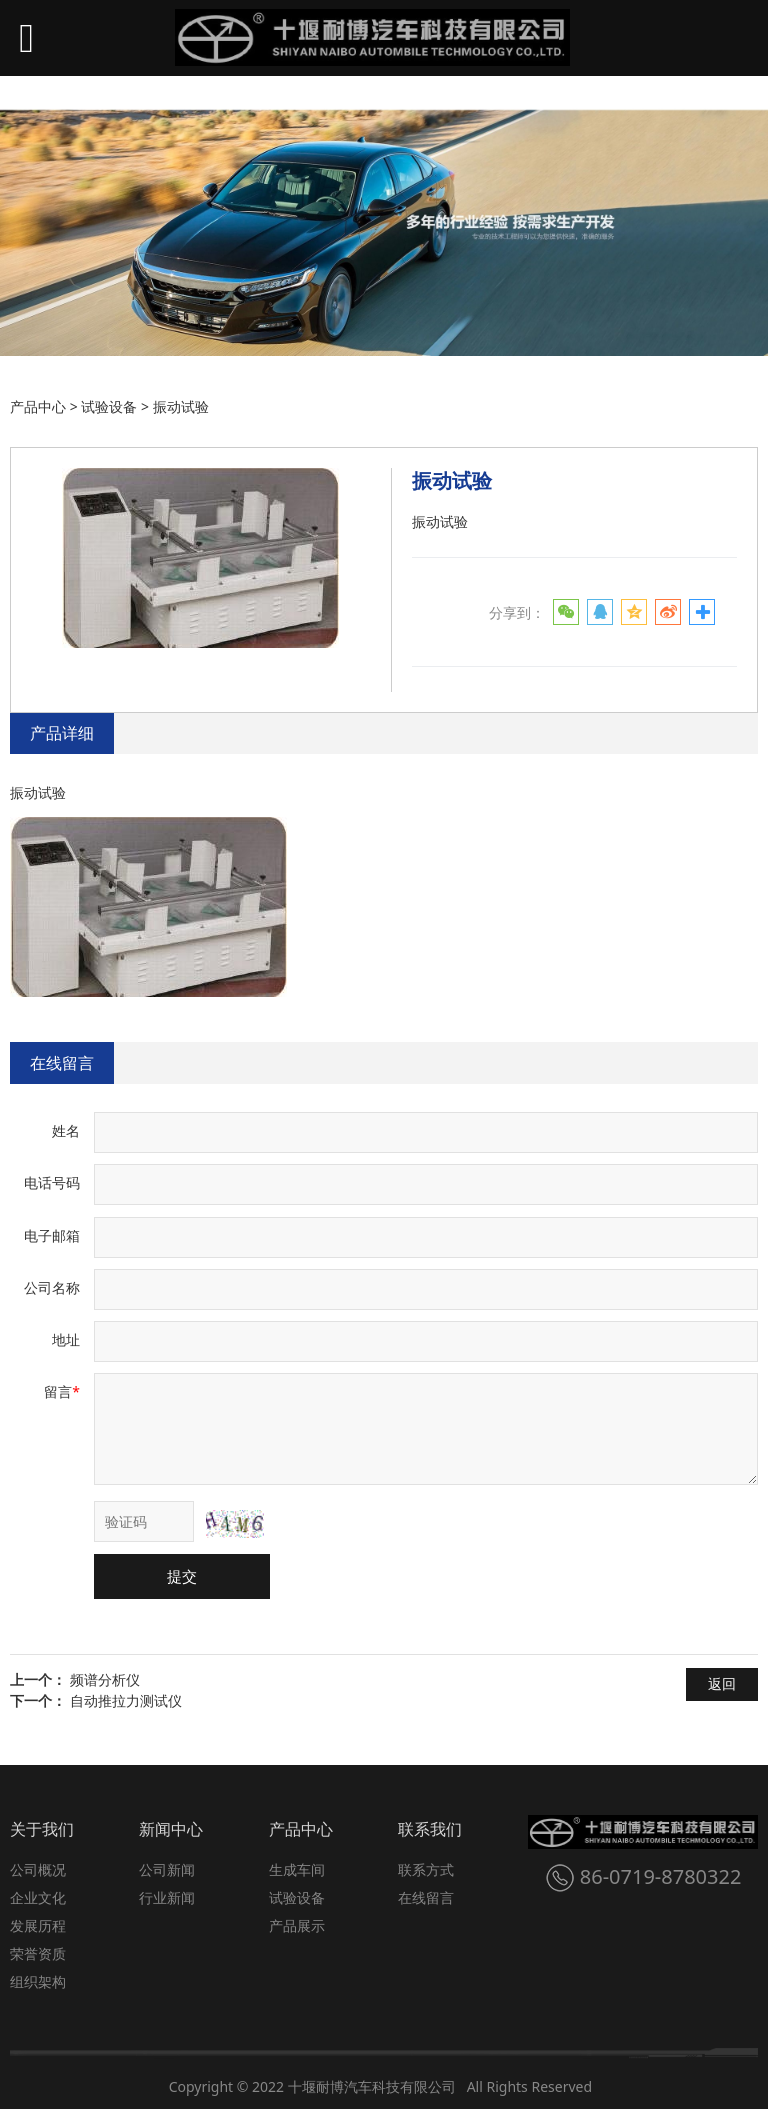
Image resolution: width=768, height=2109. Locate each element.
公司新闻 (167, 1869)
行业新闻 (167, 1897)
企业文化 (38, 1897)
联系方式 (426, 1869)
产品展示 (297, 1925)
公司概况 (38, 1869)
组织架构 (38, 1981)
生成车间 (297, 1869)
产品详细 (62, 733)
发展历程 (38, 1925)
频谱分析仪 (105, 1679)
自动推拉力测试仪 (126, 1700)
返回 (722, 1683)
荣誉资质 (38, 1953)
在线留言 (62, 1063)
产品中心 (38, 406)
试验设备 (109, 406)
